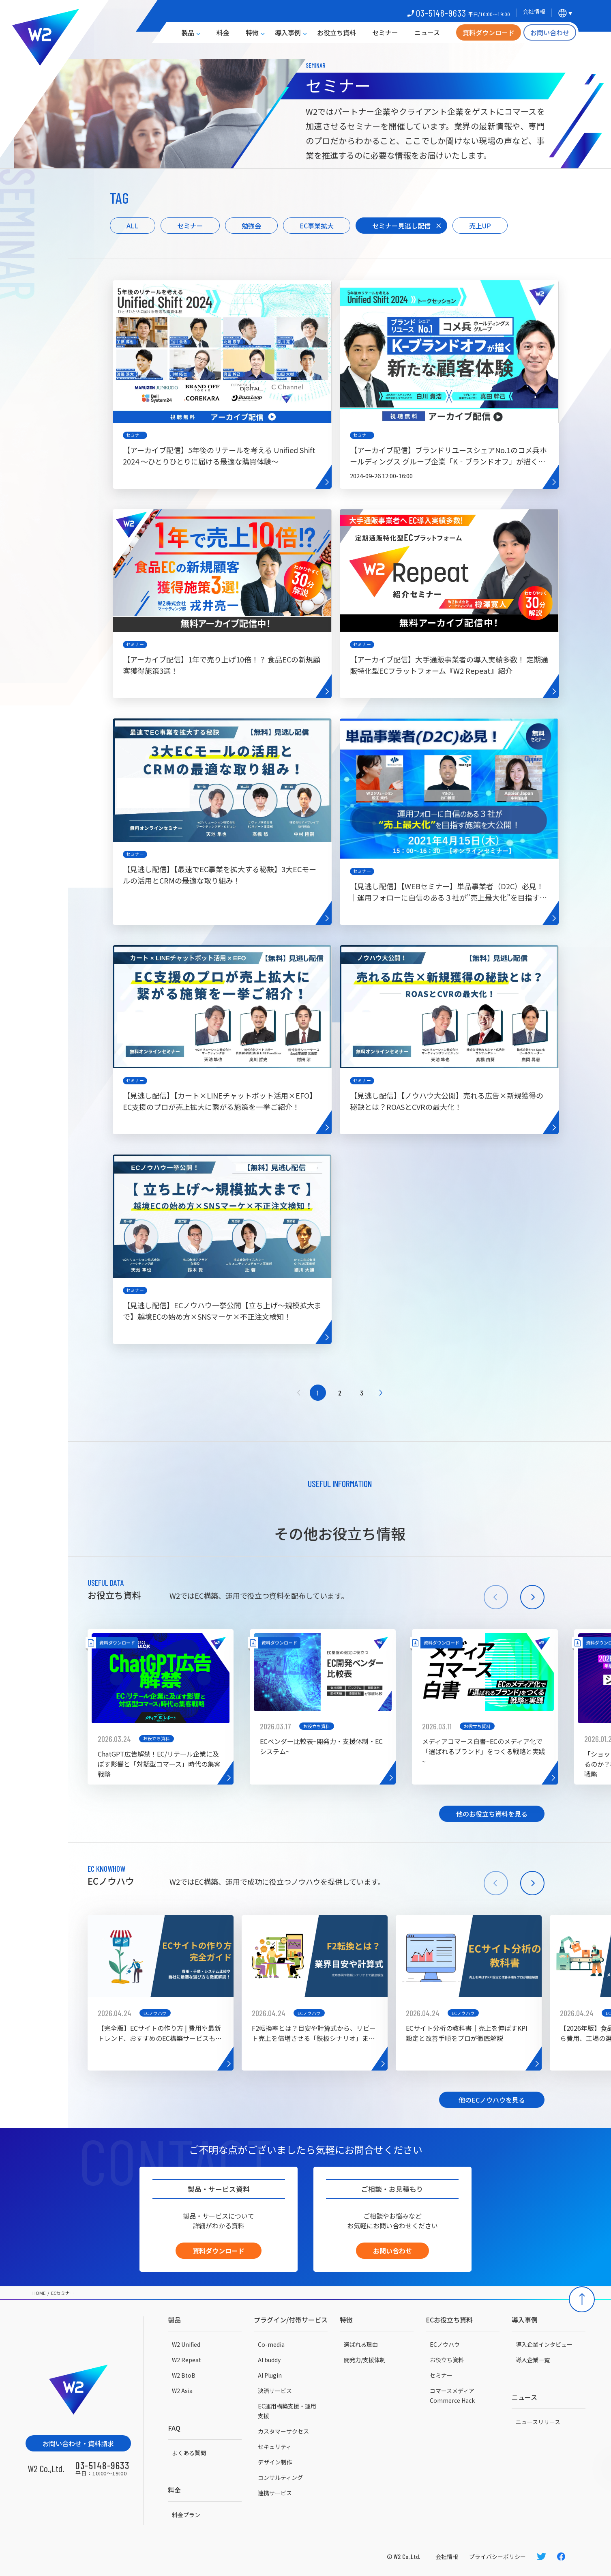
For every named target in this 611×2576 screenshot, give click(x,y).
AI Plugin (270, 2375)
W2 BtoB (183, 2375)
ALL (132, 225)
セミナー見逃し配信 (401, 225)
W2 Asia (182, 2391)
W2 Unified (186, 2344)
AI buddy (269, 2360)
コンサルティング (280, 2477)
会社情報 (446, 2556)
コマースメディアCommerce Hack (452, 2395)
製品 (187, 32)
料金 (223, 32)
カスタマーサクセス (283, 2431)
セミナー (385, 32)
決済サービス (275, 2391)
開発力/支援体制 (365, 2360)
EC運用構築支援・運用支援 (287, 2411)
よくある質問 (189, 2453)
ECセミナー (62, 2293)
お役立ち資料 (336, 32)
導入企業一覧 (533, 2360)
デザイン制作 (275, 2462)
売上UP (480, 225)
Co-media (271, 2344)
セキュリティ (275, 2447)
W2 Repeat (186, 2360)
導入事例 (288, 32)
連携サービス (275, 2493)
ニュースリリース (538, 2422)
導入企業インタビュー (544, 2344)
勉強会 (251, 225)
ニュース (427, 32)
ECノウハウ (445, 2344)
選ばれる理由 (361, 2344)
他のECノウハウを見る (492, 2100)
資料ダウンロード (489, 32)
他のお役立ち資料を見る (491, 1814)
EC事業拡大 (317, 225)
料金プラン (186, 2515)
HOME (38, 2293)
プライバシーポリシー (497, 2556)
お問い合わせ (549, 32)
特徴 (252, 32)
